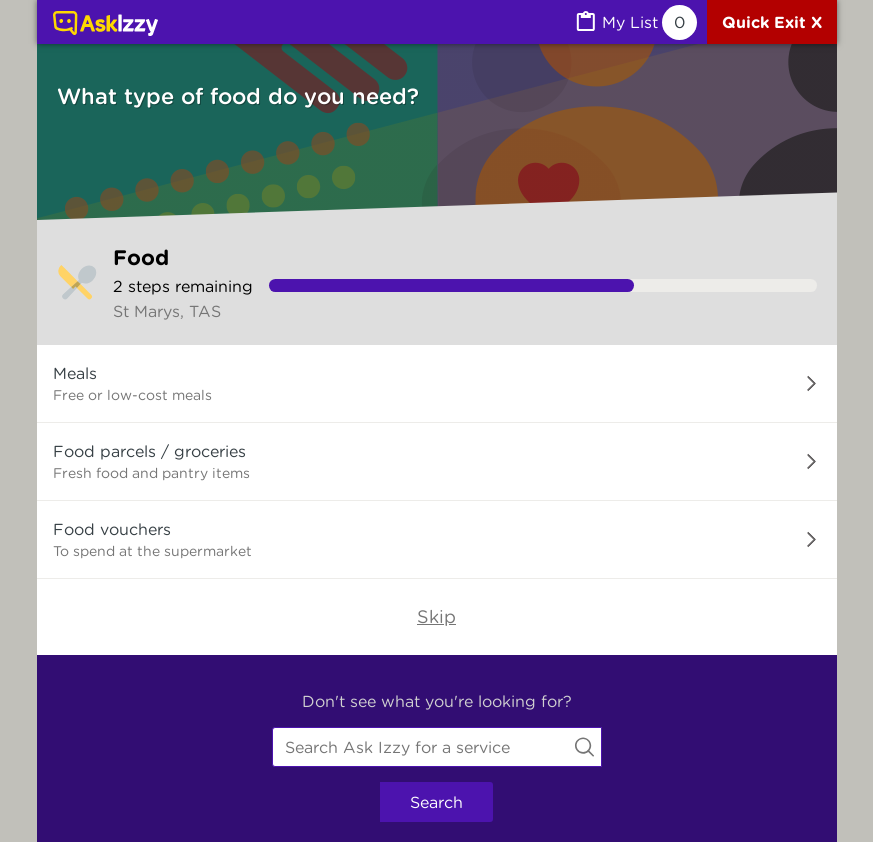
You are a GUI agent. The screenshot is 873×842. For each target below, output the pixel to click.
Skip (436, 616)
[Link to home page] (105, 25)
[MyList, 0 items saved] (635, 22)
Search (436, 802)
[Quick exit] (772, 22)
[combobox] (437, 747)
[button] (437, 384)
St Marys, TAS (167, 311)
